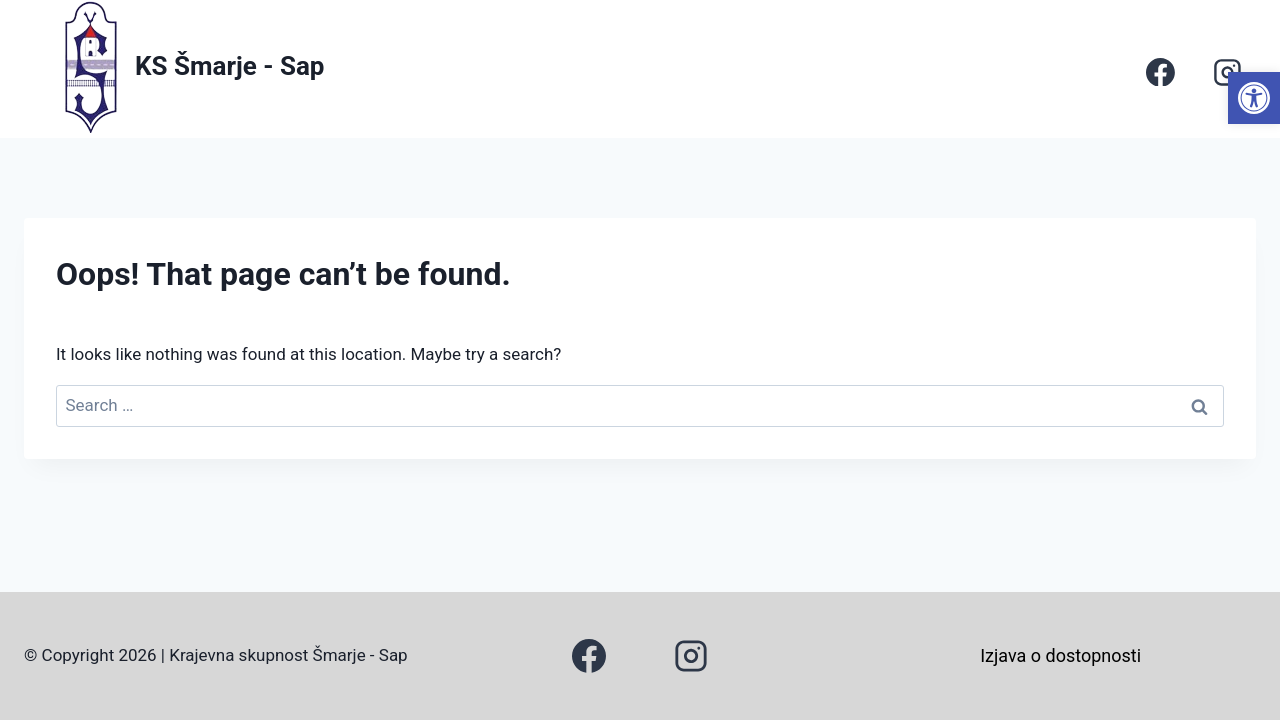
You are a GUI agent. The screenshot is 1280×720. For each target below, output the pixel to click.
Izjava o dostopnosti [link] (1060, 655)
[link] (1254, 98)
